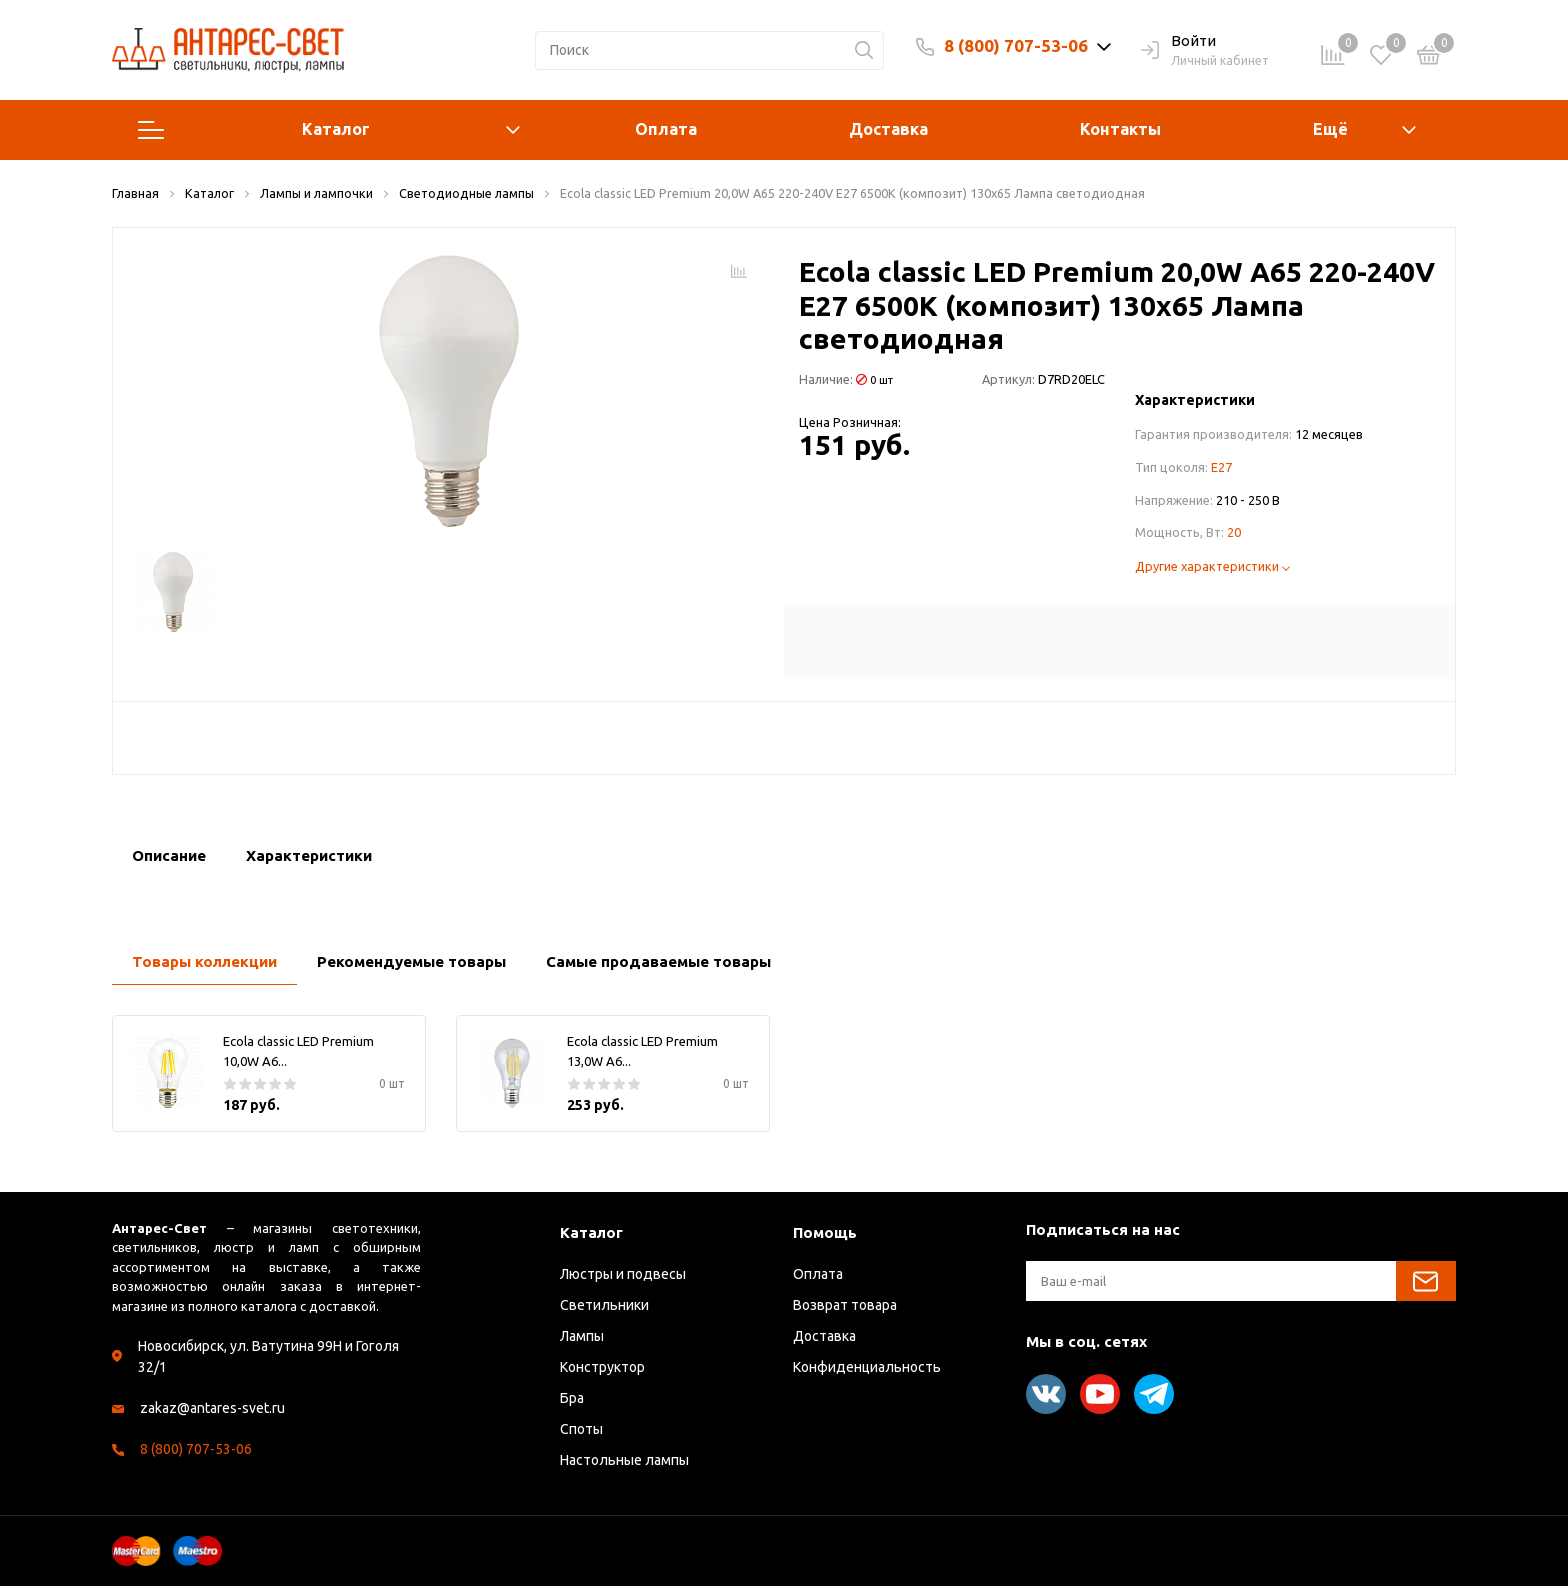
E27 (1221, 467)
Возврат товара (845, 1305)
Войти (1178, 42)
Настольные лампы (624, 1460)
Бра (572, 1398)
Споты (581, 1429)
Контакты (1120, 129)
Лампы (582, 1336)
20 (1234, 532)
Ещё (1330, 129)
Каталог (329, 130)
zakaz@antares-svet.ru (212, 1408)
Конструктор (602, 1367)
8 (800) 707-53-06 (1016, 45)
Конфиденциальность (867, 1367)
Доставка (888, 129)
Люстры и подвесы (623, 1274)
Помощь (825, 1232)
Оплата (666, 129)
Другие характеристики (1212, 566)
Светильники (604, 1305)
